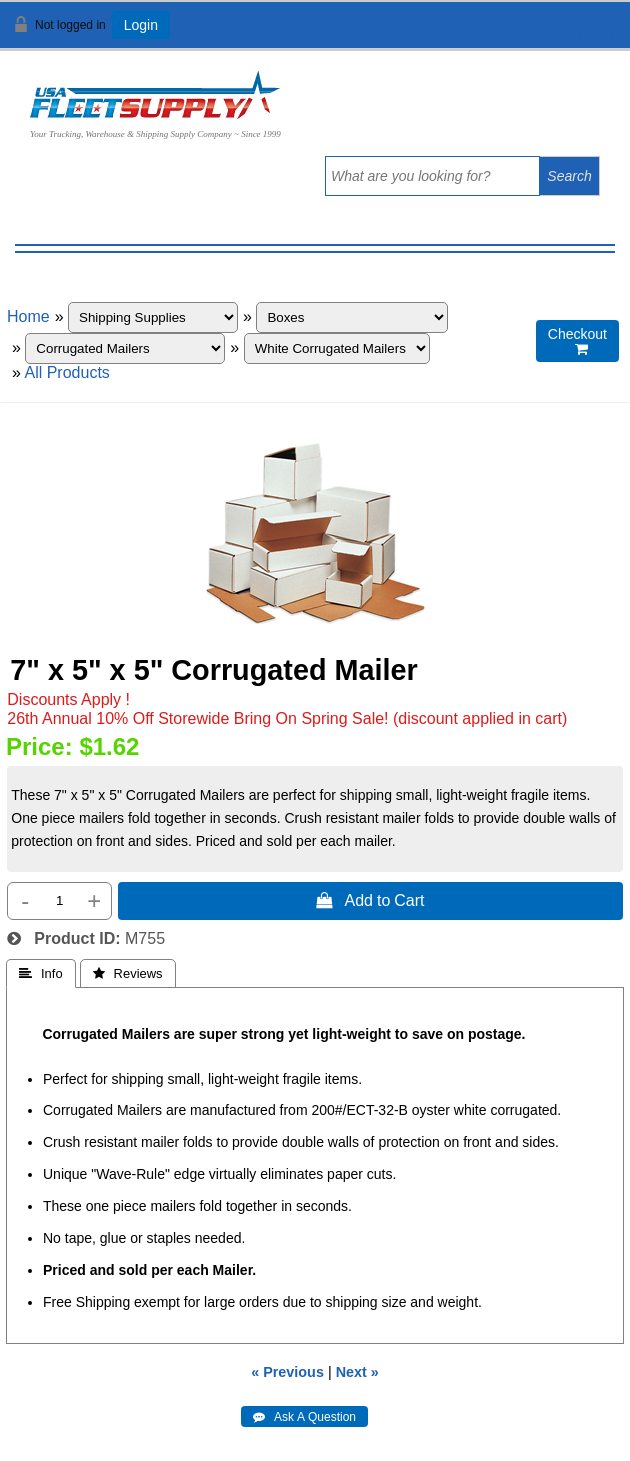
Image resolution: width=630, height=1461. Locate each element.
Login (141, 25)
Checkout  (577, 341)
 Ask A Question (304, 1417)
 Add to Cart (370, 900)
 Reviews (128, 973)
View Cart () (552, 33)
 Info (41, 973)
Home (28, 316)
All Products (66, 372)
